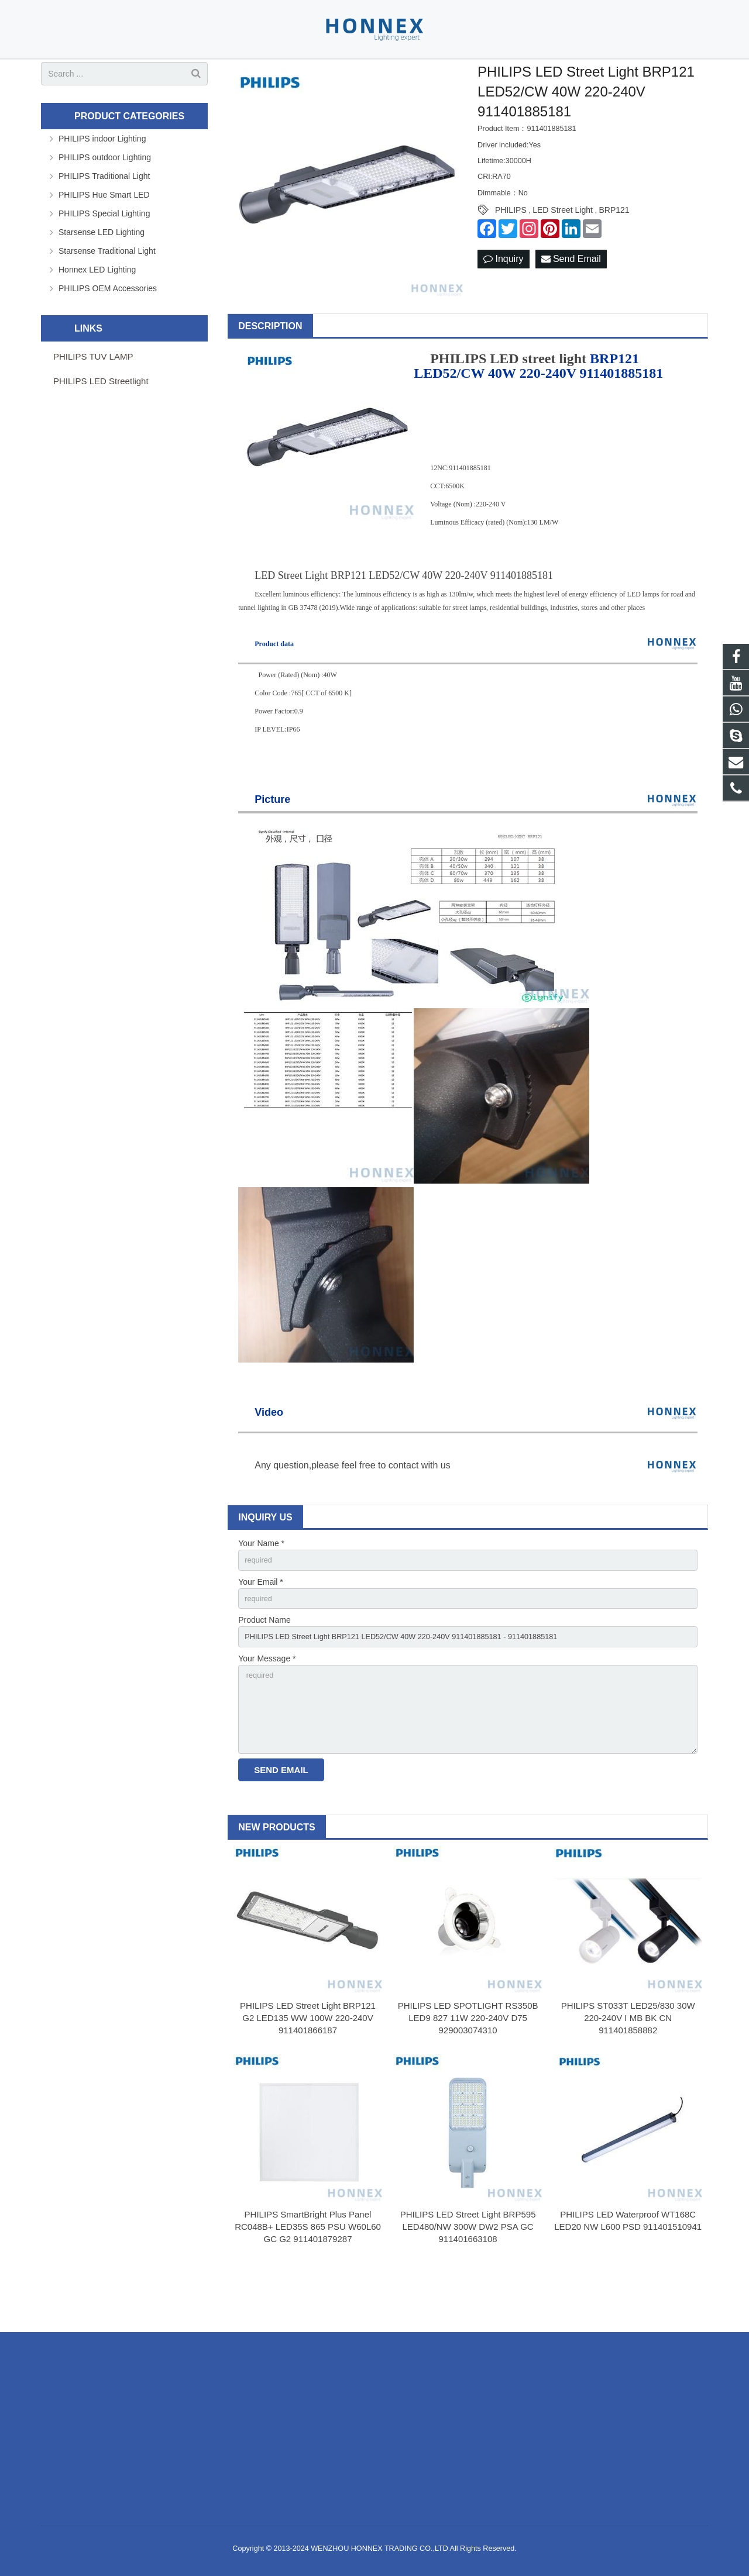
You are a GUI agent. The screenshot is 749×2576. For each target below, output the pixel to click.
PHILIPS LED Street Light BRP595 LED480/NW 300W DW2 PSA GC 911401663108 (468, 2281)
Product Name (264, 1663)
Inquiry (503, 298)
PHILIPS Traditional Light (104, 214)
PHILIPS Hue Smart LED (104, 233)
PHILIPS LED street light (508, 397)
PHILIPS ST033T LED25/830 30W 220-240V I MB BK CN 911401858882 (628, 2073)
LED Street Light (562, 249)
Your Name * (261, 1582)
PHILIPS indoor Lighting (102, 177)
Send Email (571, 298)
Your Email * (260, 1622)
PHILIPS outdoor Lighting (105, 196)
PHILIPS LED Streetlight (101, 420)
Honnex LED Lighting (97, 308)
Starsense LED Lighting (102, 270)
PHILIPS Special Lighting (104, 252)
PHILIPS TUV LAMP (93, 395)
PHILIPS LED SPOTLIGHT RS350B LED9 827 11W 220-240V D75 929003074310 (468, 2073)
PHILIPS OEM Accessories (108, 327)
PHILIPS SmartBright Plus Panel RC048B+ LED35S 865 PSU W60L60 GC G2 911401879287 (308, 2281)
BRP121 (614, 249)
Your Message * (267, 1704)
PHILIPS (511, 249)
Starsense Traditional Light (107, 289)
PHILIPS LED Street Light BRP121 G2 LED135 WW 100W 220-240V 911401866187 (308, 2073)
